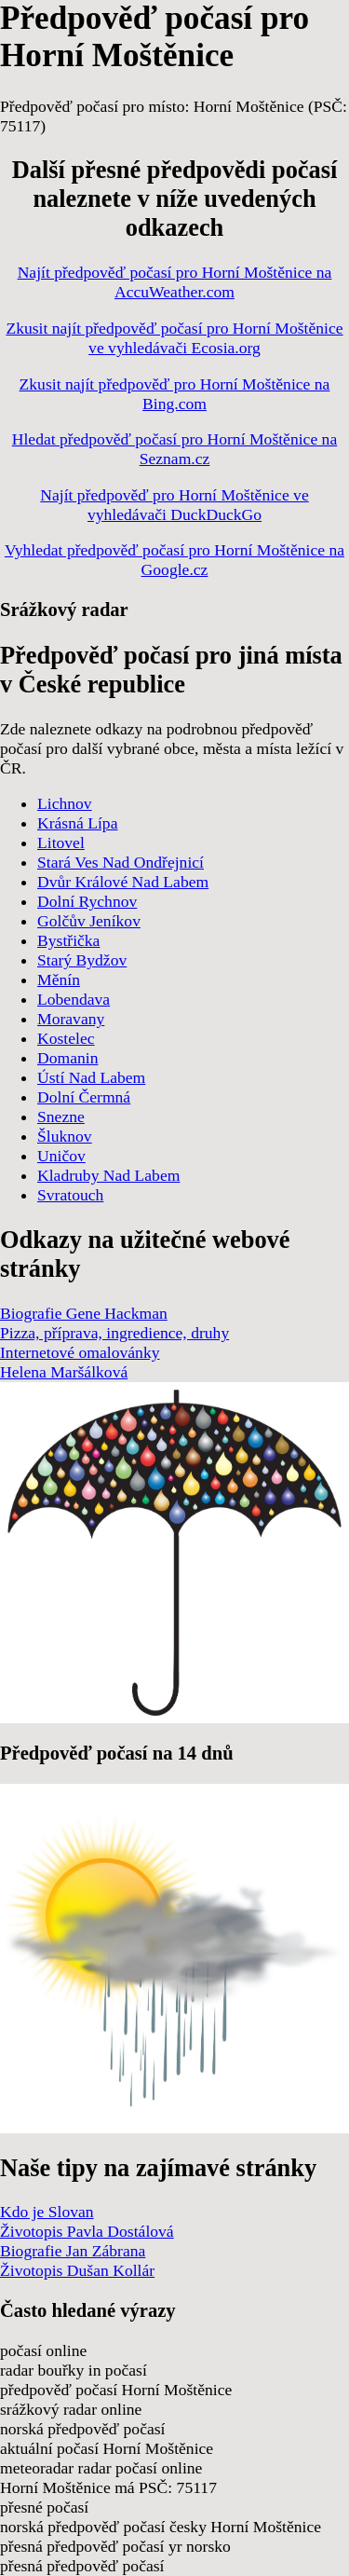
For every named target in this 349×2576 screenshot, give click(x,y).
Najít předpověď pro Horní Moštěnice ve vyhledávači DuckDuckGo (174, 505)
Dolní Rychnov (87, 901)
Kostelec (66, 1038)
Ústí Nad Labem (91, 1077)
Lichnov (64, 803)
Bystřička (68, 940)
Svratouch (70, 1194)
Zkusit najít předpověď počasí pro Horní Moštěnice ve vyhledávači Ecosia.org (174, 338)
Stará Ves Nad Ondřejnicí (120, 862)
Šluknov (64, 1136)
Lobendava (73, 999)
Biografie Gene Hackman (84, 1313)
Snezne (61, 1116)
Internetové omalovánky (79, 1352)
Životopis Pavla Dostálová (87, 2231)
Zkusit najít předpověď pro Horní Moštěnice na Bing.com (175, 394)
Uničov (61, 1155)
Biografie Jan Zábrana (72, 2250)
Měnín (58, 979)
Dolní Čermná (83, 1097)
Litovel (61, 842)
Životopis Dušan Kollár (77, 2270)
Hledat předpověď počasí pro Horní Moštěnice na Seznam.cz (174, 449)
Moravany (70, 1018)
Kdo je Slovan (47, 2211)
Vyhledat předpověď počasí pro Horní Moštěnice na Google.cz (174, 560)
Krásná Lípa (77, 823)
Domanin (67, 1057)
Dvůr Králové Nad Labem (122, 881)
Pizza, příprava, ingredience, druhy (114, 1332)
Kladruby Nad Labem (108, 1175)
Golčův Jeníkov (89, 920)
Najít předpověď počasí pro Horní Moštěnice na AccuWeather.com (175, 282)
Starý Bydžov (82, 960)
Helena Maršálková (64, 1372)
